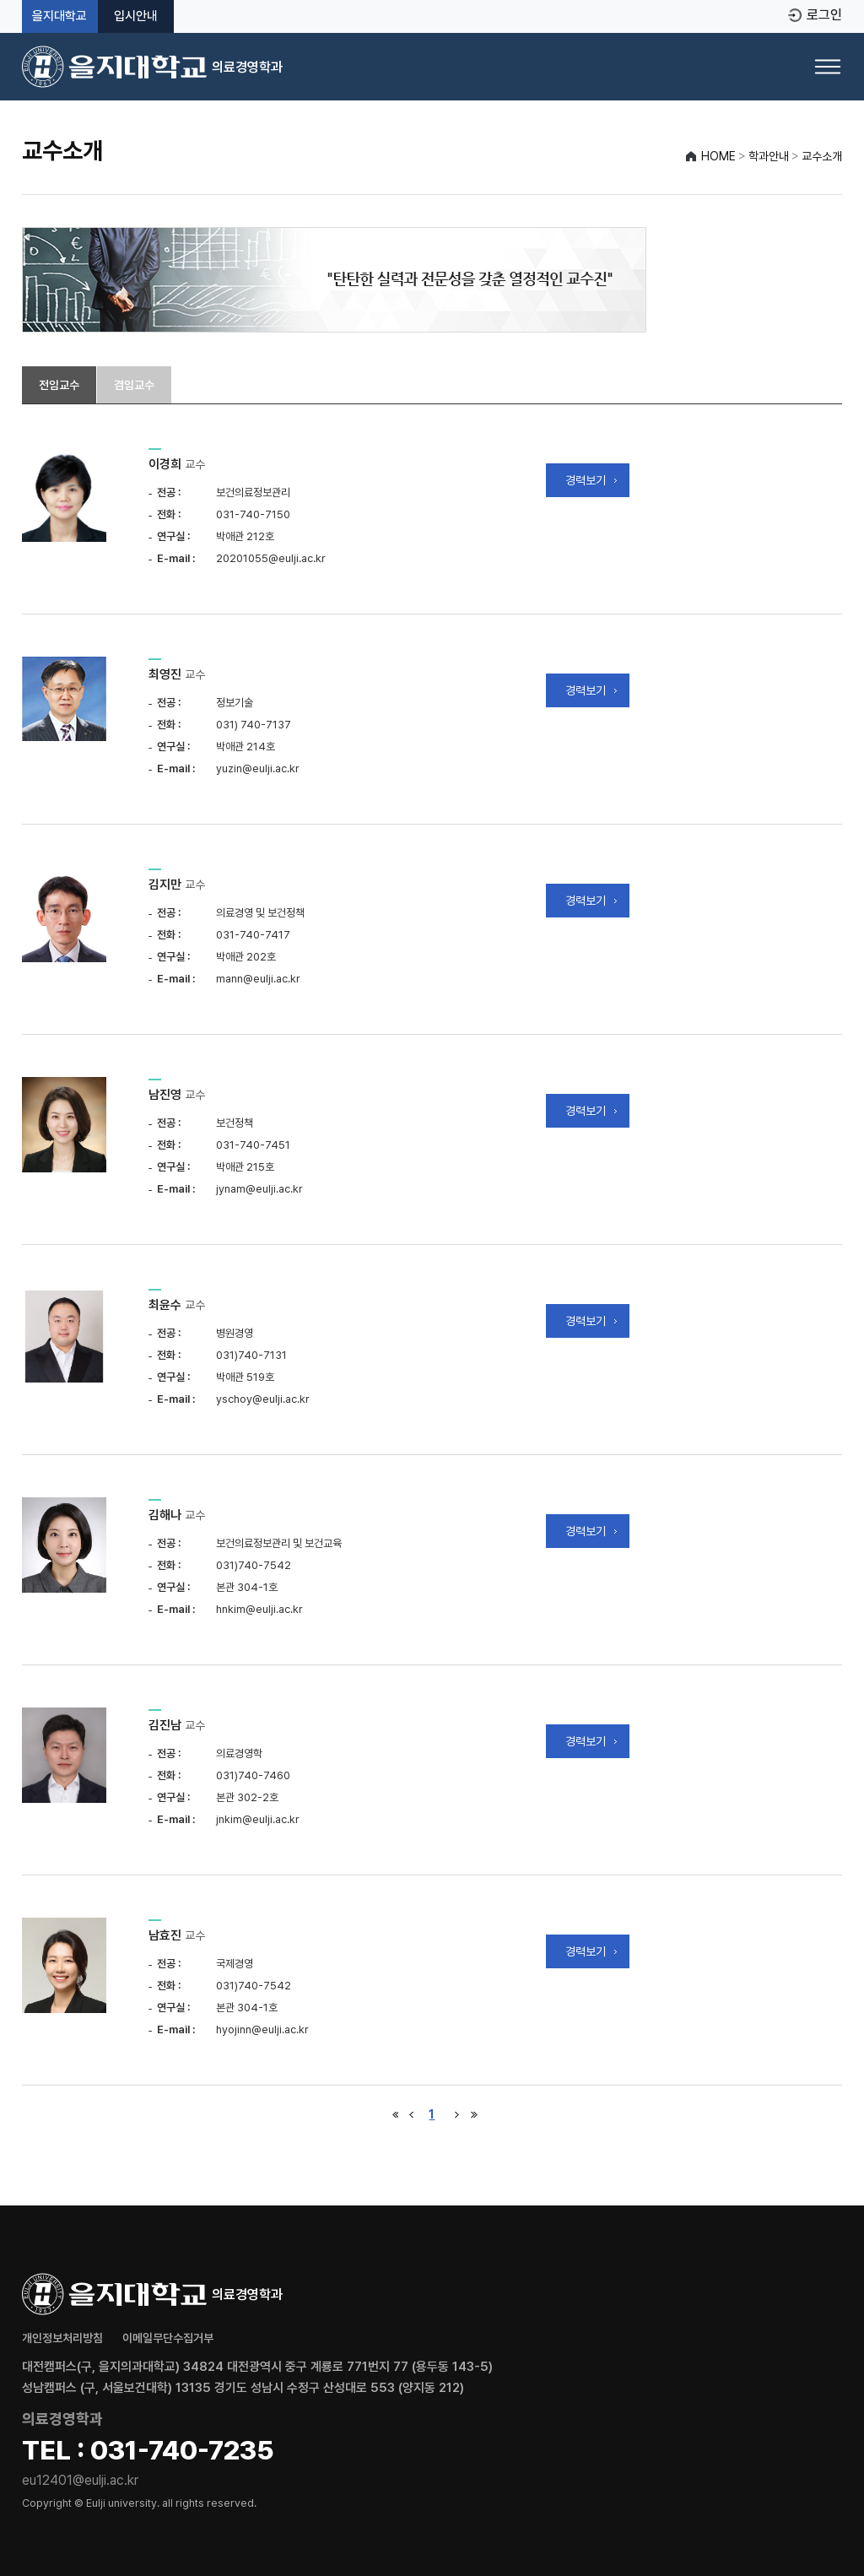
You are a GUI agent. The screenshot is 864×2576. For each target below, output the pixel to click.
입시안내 (136, 16)
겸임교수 (134, 385)
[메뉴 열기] (827, 66)
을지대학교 (59, 16)
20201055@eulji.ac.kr (271, 558)
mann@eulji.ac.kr (258, 978)
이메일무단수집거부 (167, 2338)
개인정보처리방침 (62, 2338)
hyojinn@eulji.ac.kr (262, 2029)
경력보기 (585, 480)
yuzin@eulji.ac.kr (258, 768)
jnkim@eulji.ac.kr (258, 1819)
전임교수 (59, 385)
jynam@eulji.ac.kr (259, 1188)
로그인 (824, 15)
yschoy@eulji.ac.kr (263, 1399)
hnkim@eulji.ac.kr (259, 1609)
